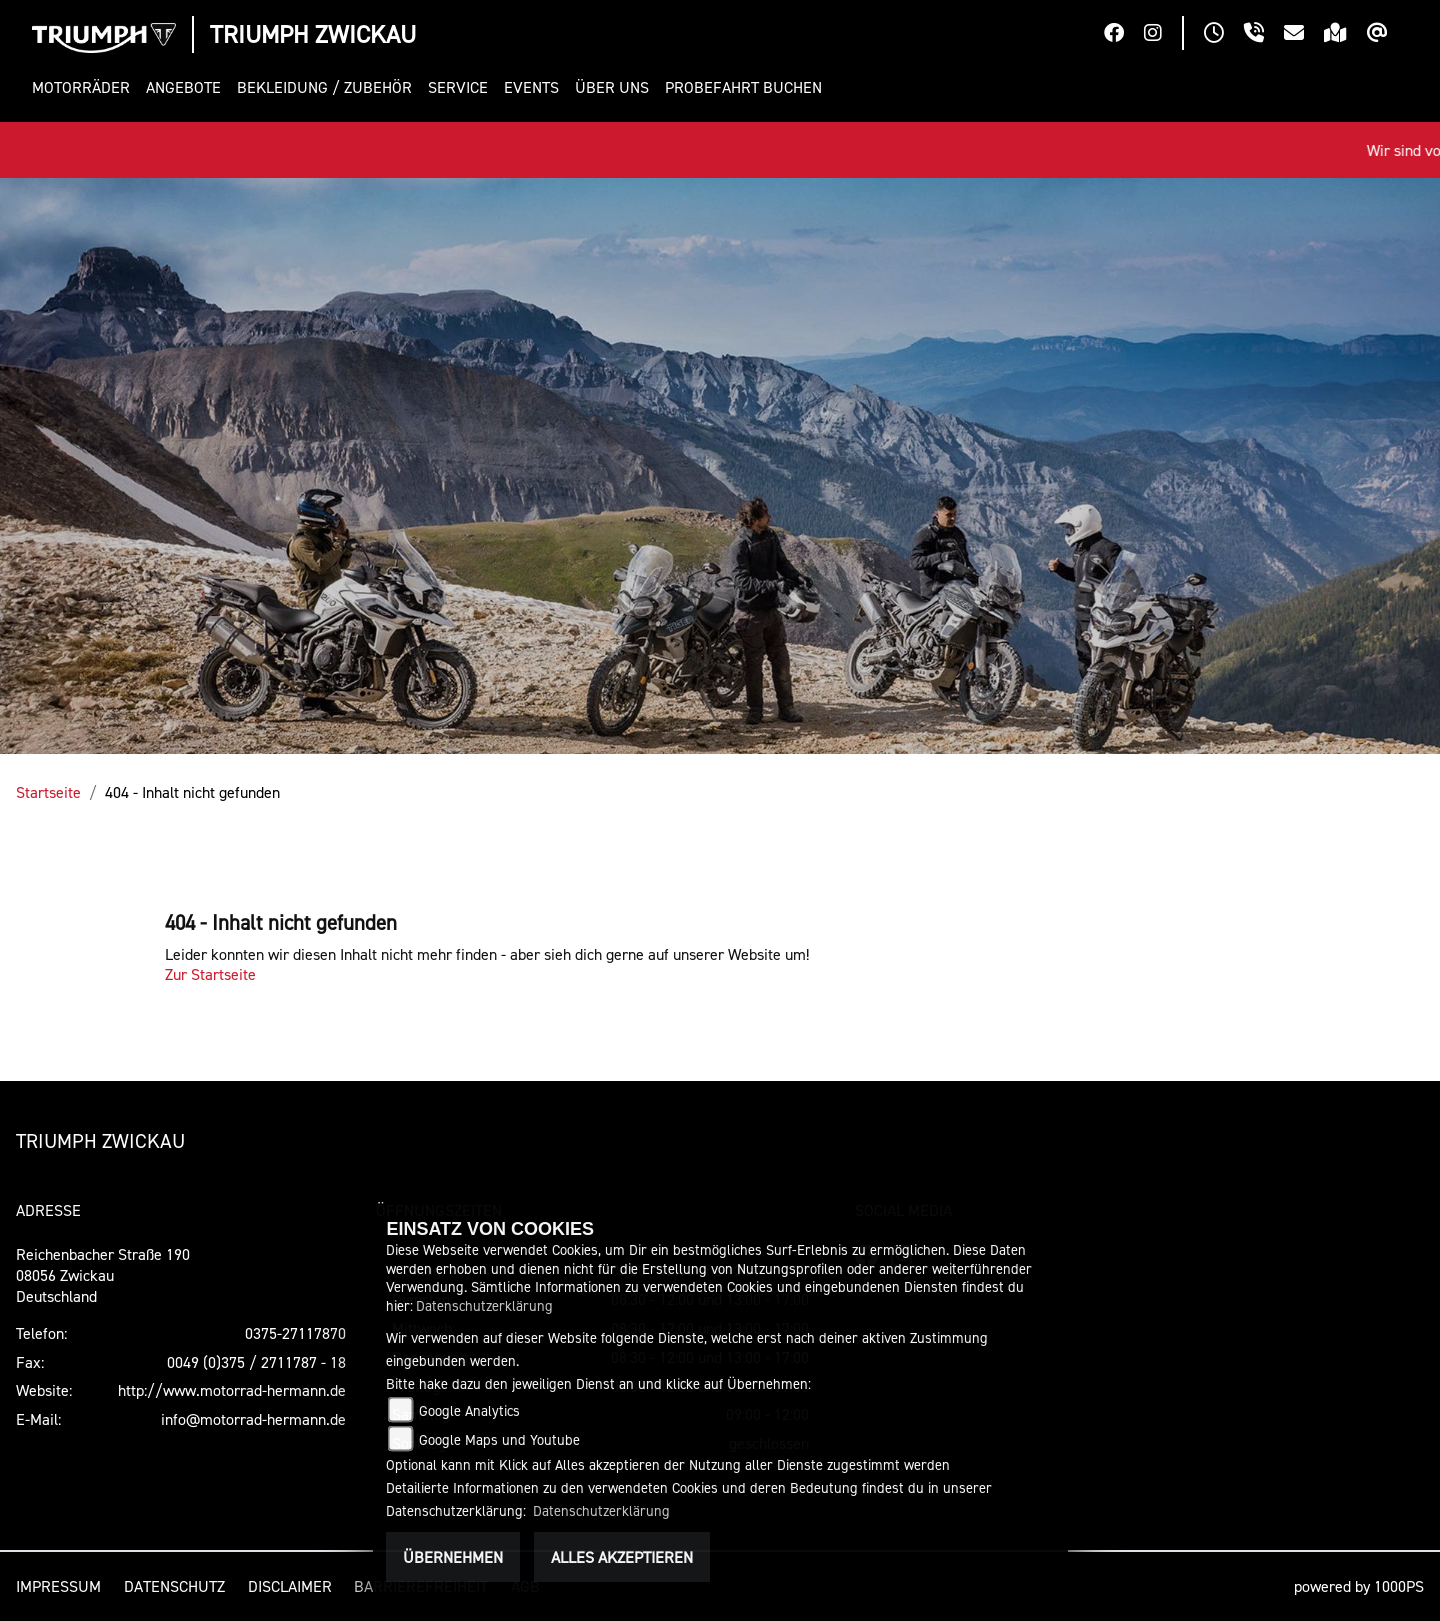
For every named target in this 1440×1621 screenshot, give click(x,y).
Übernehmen (453, 1557)
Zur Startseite (210, 974)
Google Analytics (469, 1410)
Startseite (48, 792)
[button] (85, 87)
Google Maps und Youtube (499, 1439)
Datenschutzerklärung (484, 1305)
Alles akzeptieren (622, 1557)
